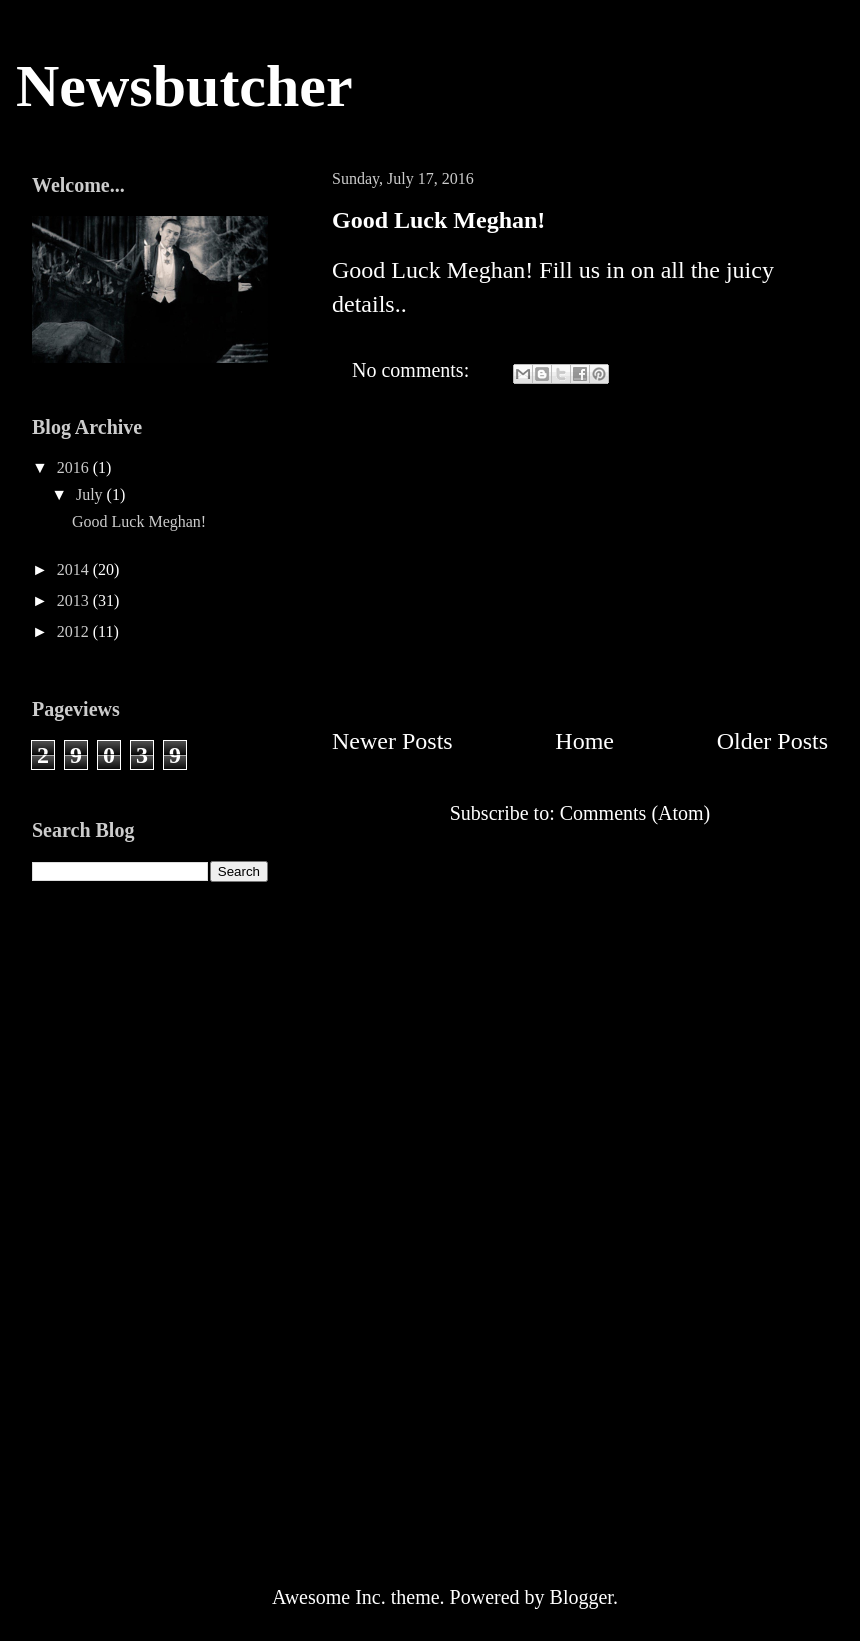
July (91, 494)
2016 (75, 467)
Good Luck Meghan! (438, 220)
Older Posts (772, 741)
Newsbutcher (184, 86)
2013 (75, 600)
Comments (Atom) (635, 813)
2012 (75, 631)
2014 (75, 569)
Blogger (581, 1597)
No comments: (413, 370)
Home (584, 741)
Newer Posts (392, 741)
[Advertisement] (580, 544)
